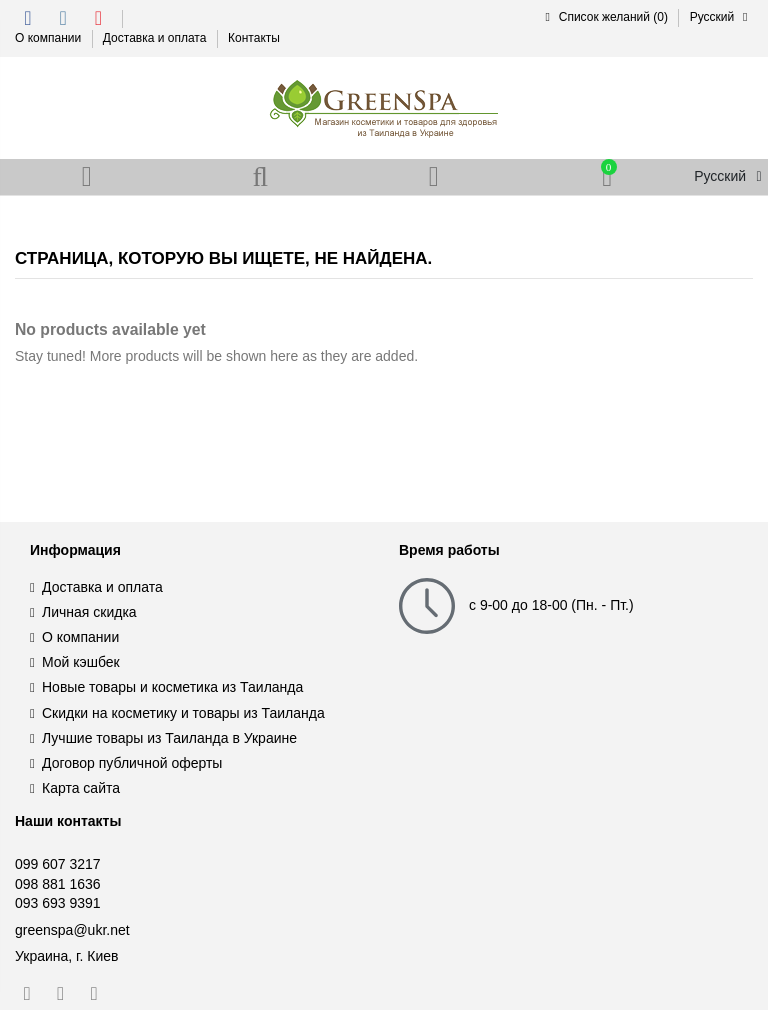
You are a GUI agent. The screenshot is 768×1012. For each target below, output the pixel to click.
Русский (721, 17)
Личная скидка (89, 614)
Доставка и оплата (156, 38)
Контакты (254, 38)
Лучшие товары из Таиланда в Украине (169, 740)
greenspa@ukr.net (72, 932)
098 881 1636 (58, 886)
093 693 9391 (58, 905)
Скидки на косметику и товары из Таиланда (183, 715)
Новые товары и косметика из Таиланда (172, 689)
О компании (50, 38)
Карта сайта (81, 790)
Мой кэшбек (81, 664)
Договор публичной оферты (132, 765)
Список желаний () (605, 17)
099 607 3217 (58, 866)
